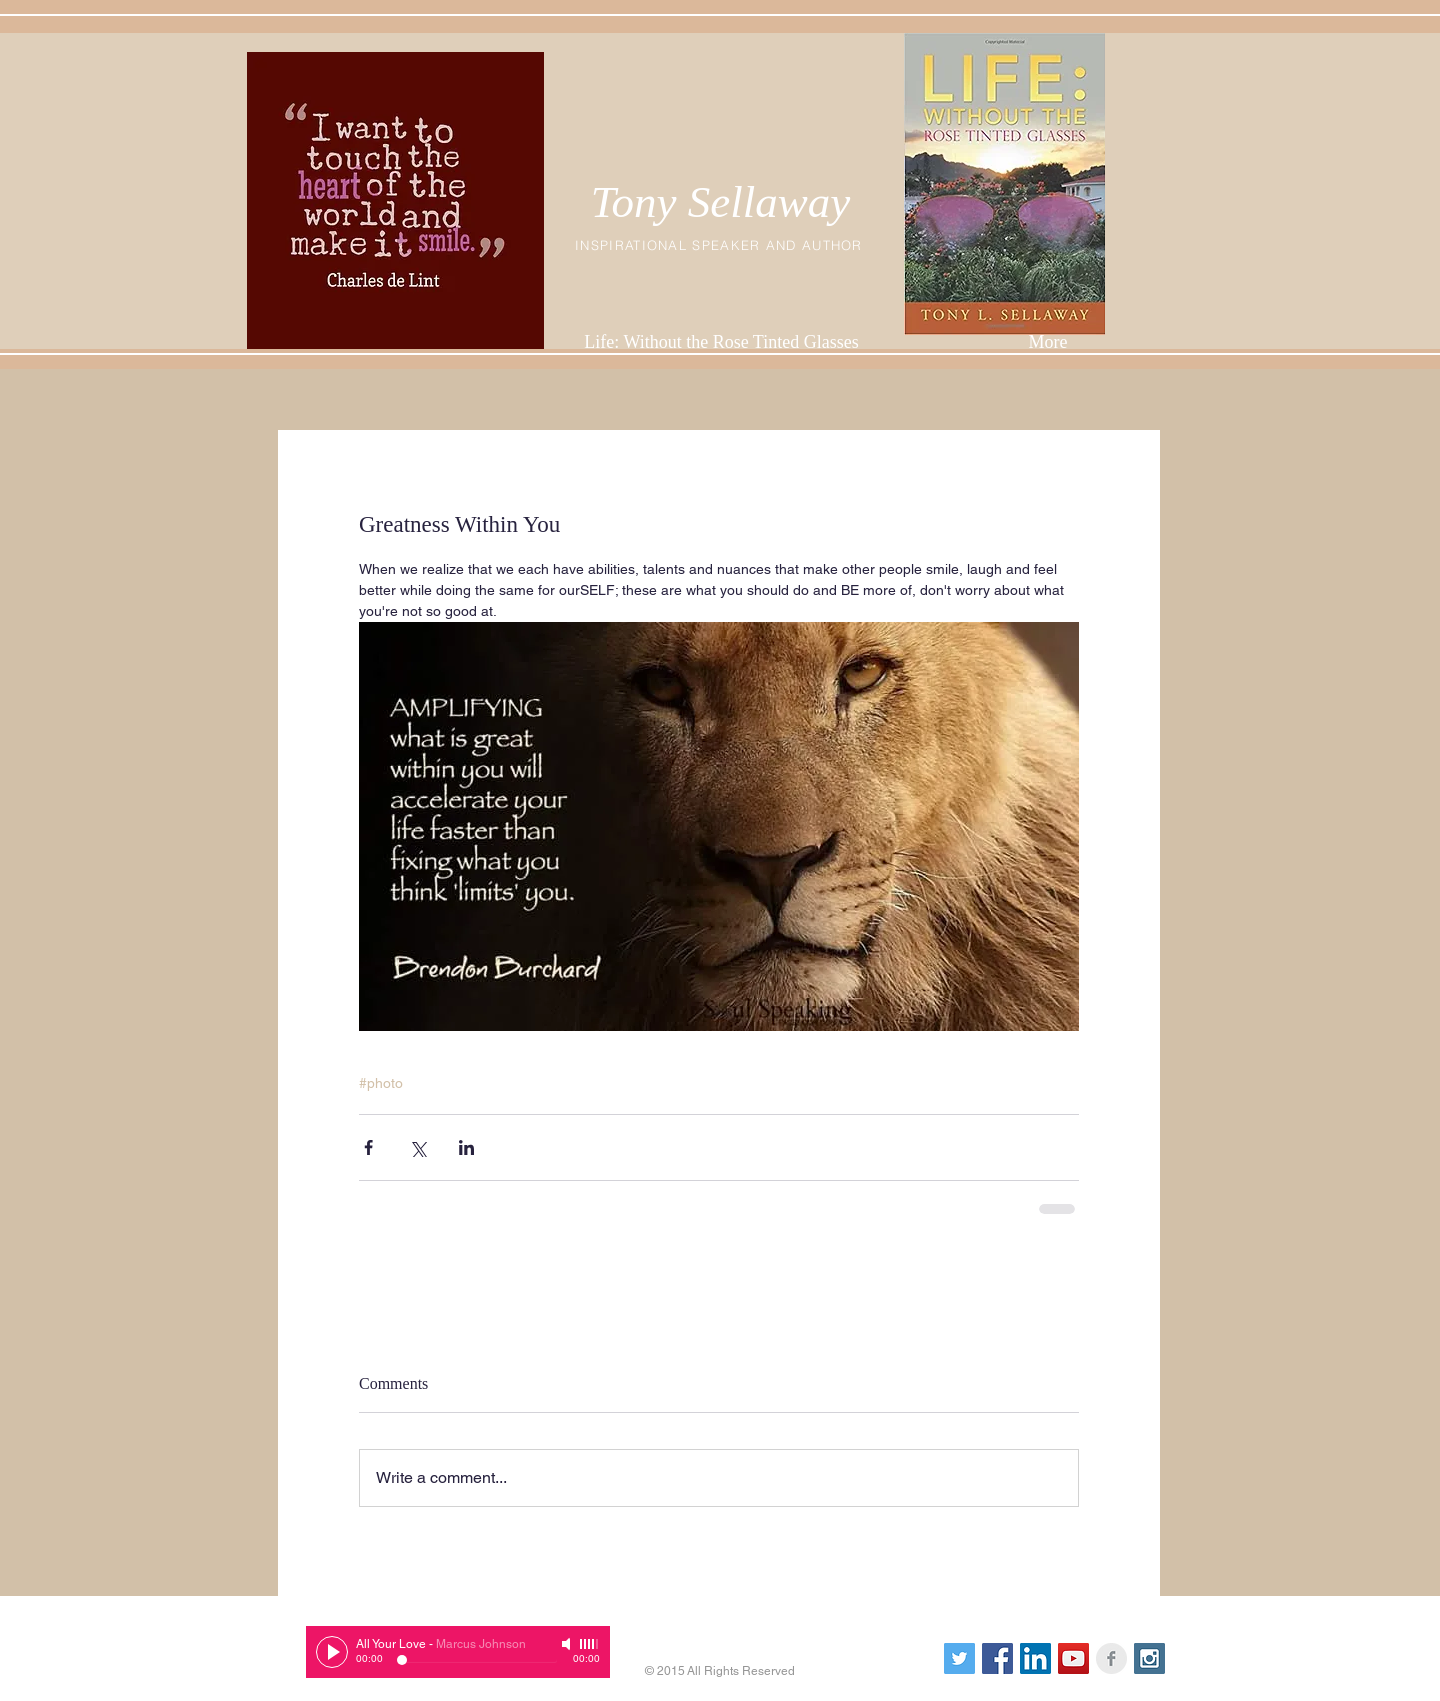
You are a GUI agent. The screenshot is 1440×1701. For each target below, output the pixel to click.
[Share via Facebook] (368, 1147)
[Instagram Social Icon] (1149, 1658)
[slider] (590, 1644)
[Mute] (568, 1644)
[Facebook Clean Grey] (1111, 1658)
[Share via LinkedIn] (466, 1147)
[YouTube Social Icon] (1073, 1658)
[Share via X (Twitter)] (417, 1147)
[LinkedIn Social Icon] (1035, 1658)
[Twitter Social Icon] (959, 1658)
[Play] (332, 1652)
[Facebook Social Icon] (997, 1658)
